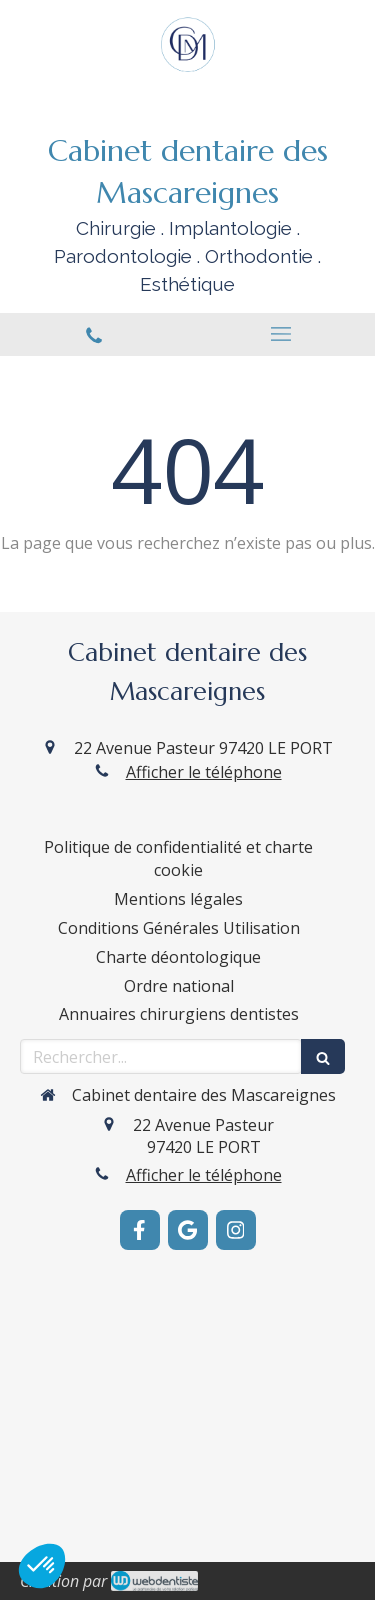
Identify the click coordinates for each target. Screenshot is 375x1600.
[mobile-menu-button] (282, 334)
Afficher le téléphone (204, 772)
